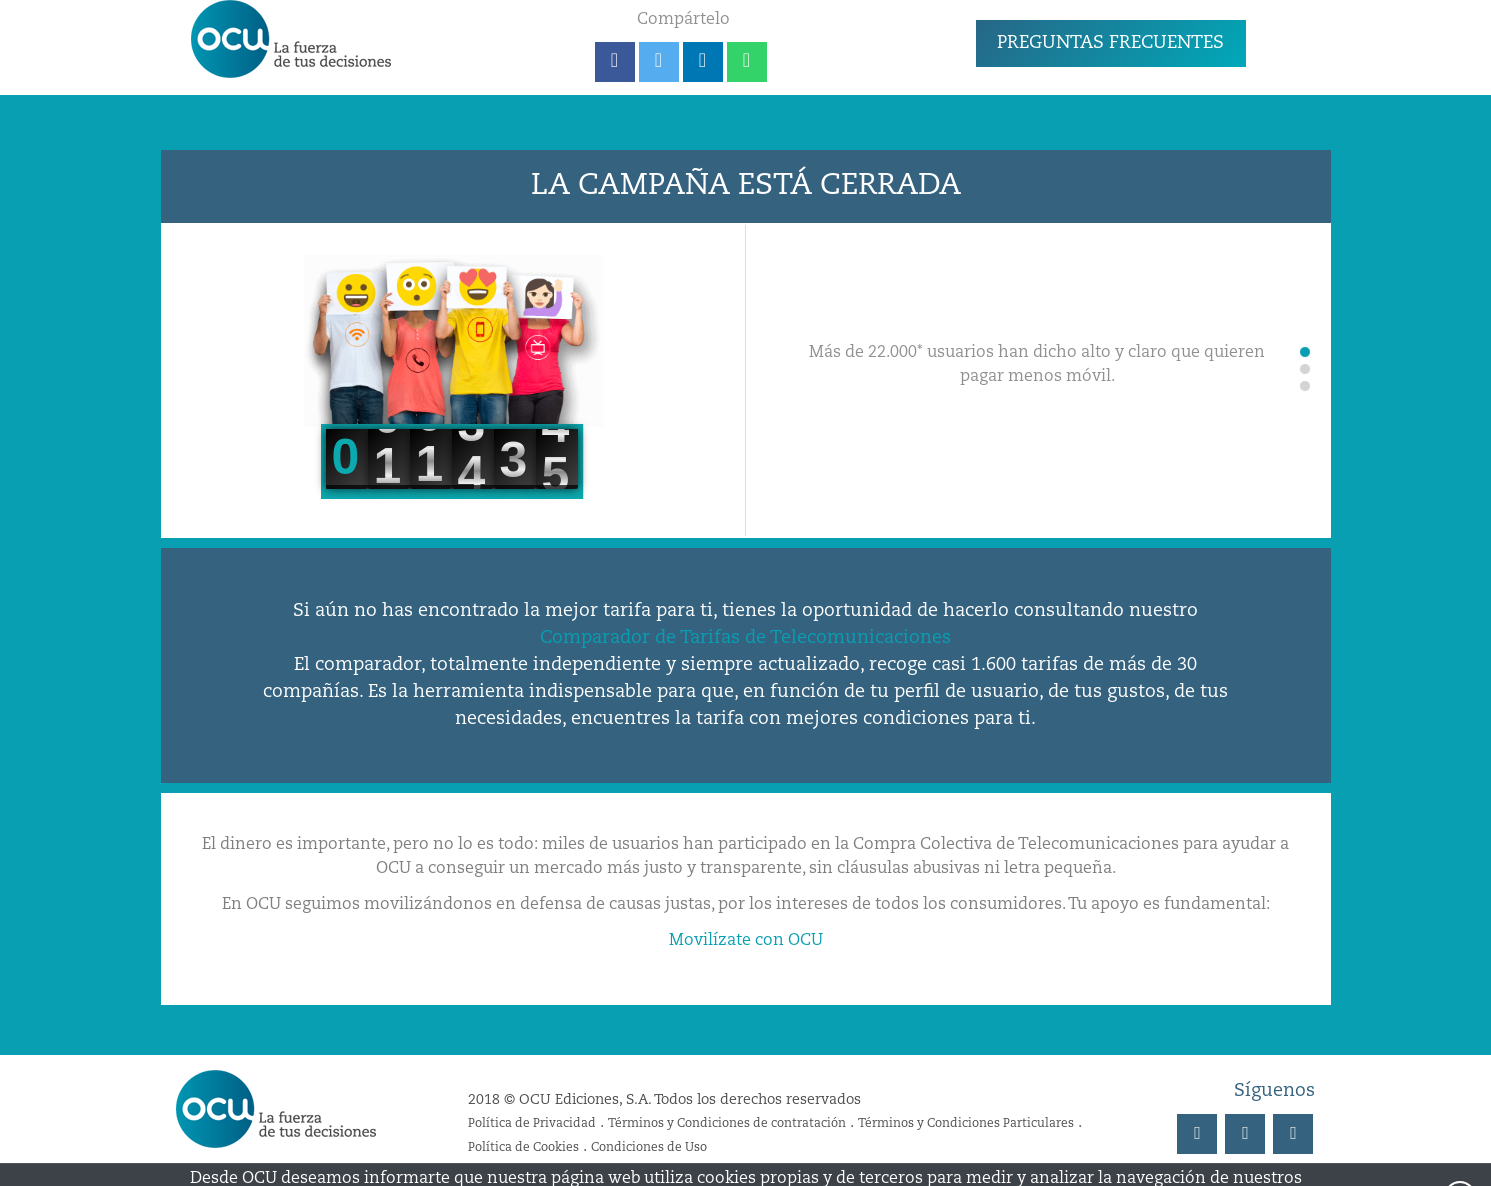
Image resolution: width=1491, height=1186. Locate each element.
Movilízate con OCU (746, 941)
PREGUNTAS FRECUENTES (1110, 43)
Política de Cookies (523, 1148)
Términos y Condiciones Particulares (966, 1124)
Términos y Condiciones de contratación (727, 1124)
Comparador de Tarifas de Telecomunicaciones (745, 638)
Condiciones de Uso (649, 1148)
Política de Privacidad (532, 1124)
